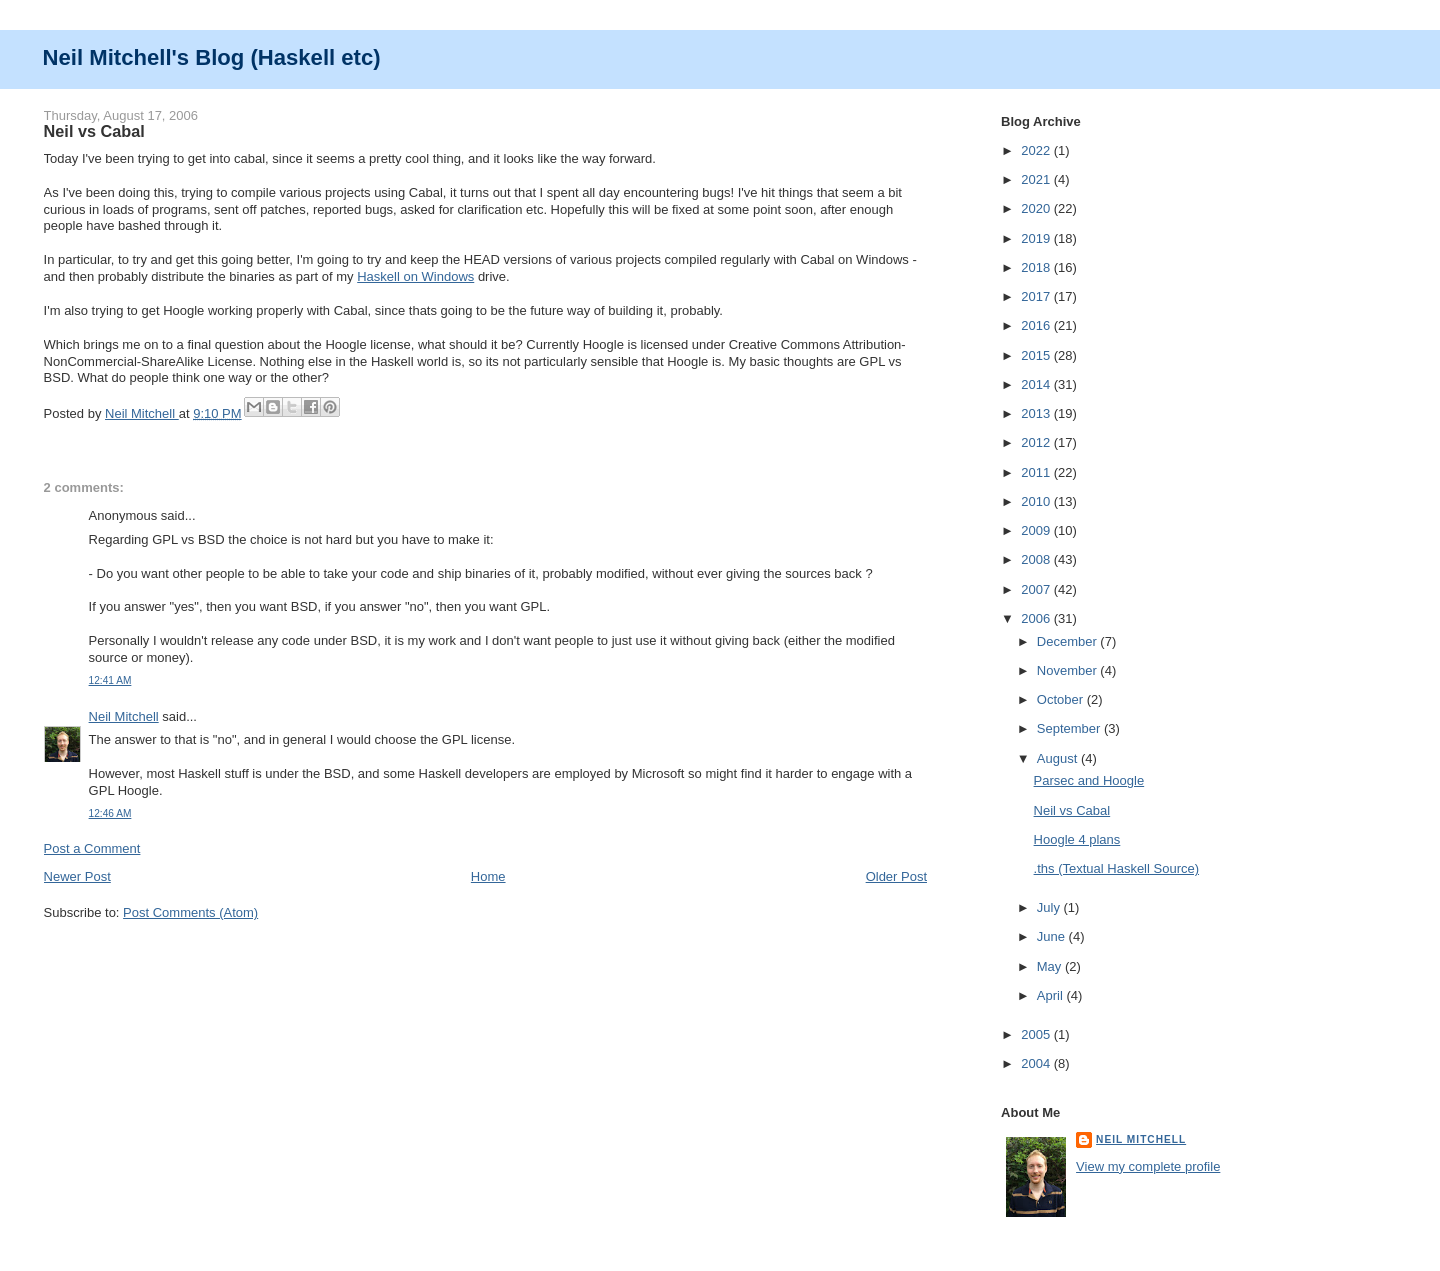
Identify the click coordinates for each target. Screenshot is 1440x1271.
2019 (1037, 238)
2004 (1037, 1063)
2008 (1037, 559)
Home (488, 876)
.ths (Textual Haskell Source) (1116, 868)
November (1069, 670)
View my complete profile (1148, 1166)
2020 (1037, 208)
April (1052, 995)
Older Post (896, 876)
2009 (1037, 530)
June (1053, 936)
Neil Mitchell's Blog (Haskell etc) (212, 57)
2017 (1037, 296)
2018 (1037, 267)
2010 (1037, 501)
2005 (1037, 1034)
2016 (1037, 325)
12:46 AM (110, 813)
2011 (1037, 472)
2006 (1037, 618)
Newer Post (77, 876)
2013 (1037, 413)
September (1070, 728)
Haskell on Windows (415, 276)
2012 (1037, 442)
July (1050, 907)
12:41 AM (110, 680)
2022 (1037, 150)
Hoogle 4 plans (1077, 839)
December (1069, 641)
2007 (1037, 589)
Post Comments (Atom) (190, 912)
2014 (1037, 384)
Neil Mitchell (142, 413)
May (1051, 966)
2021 (1037, 179)
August (1059, 758)
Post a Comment (92, 848)
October (1062, 699)
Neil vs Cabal (1072, 810)
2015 (1037, 355)
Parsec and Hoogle (1089, 780)
